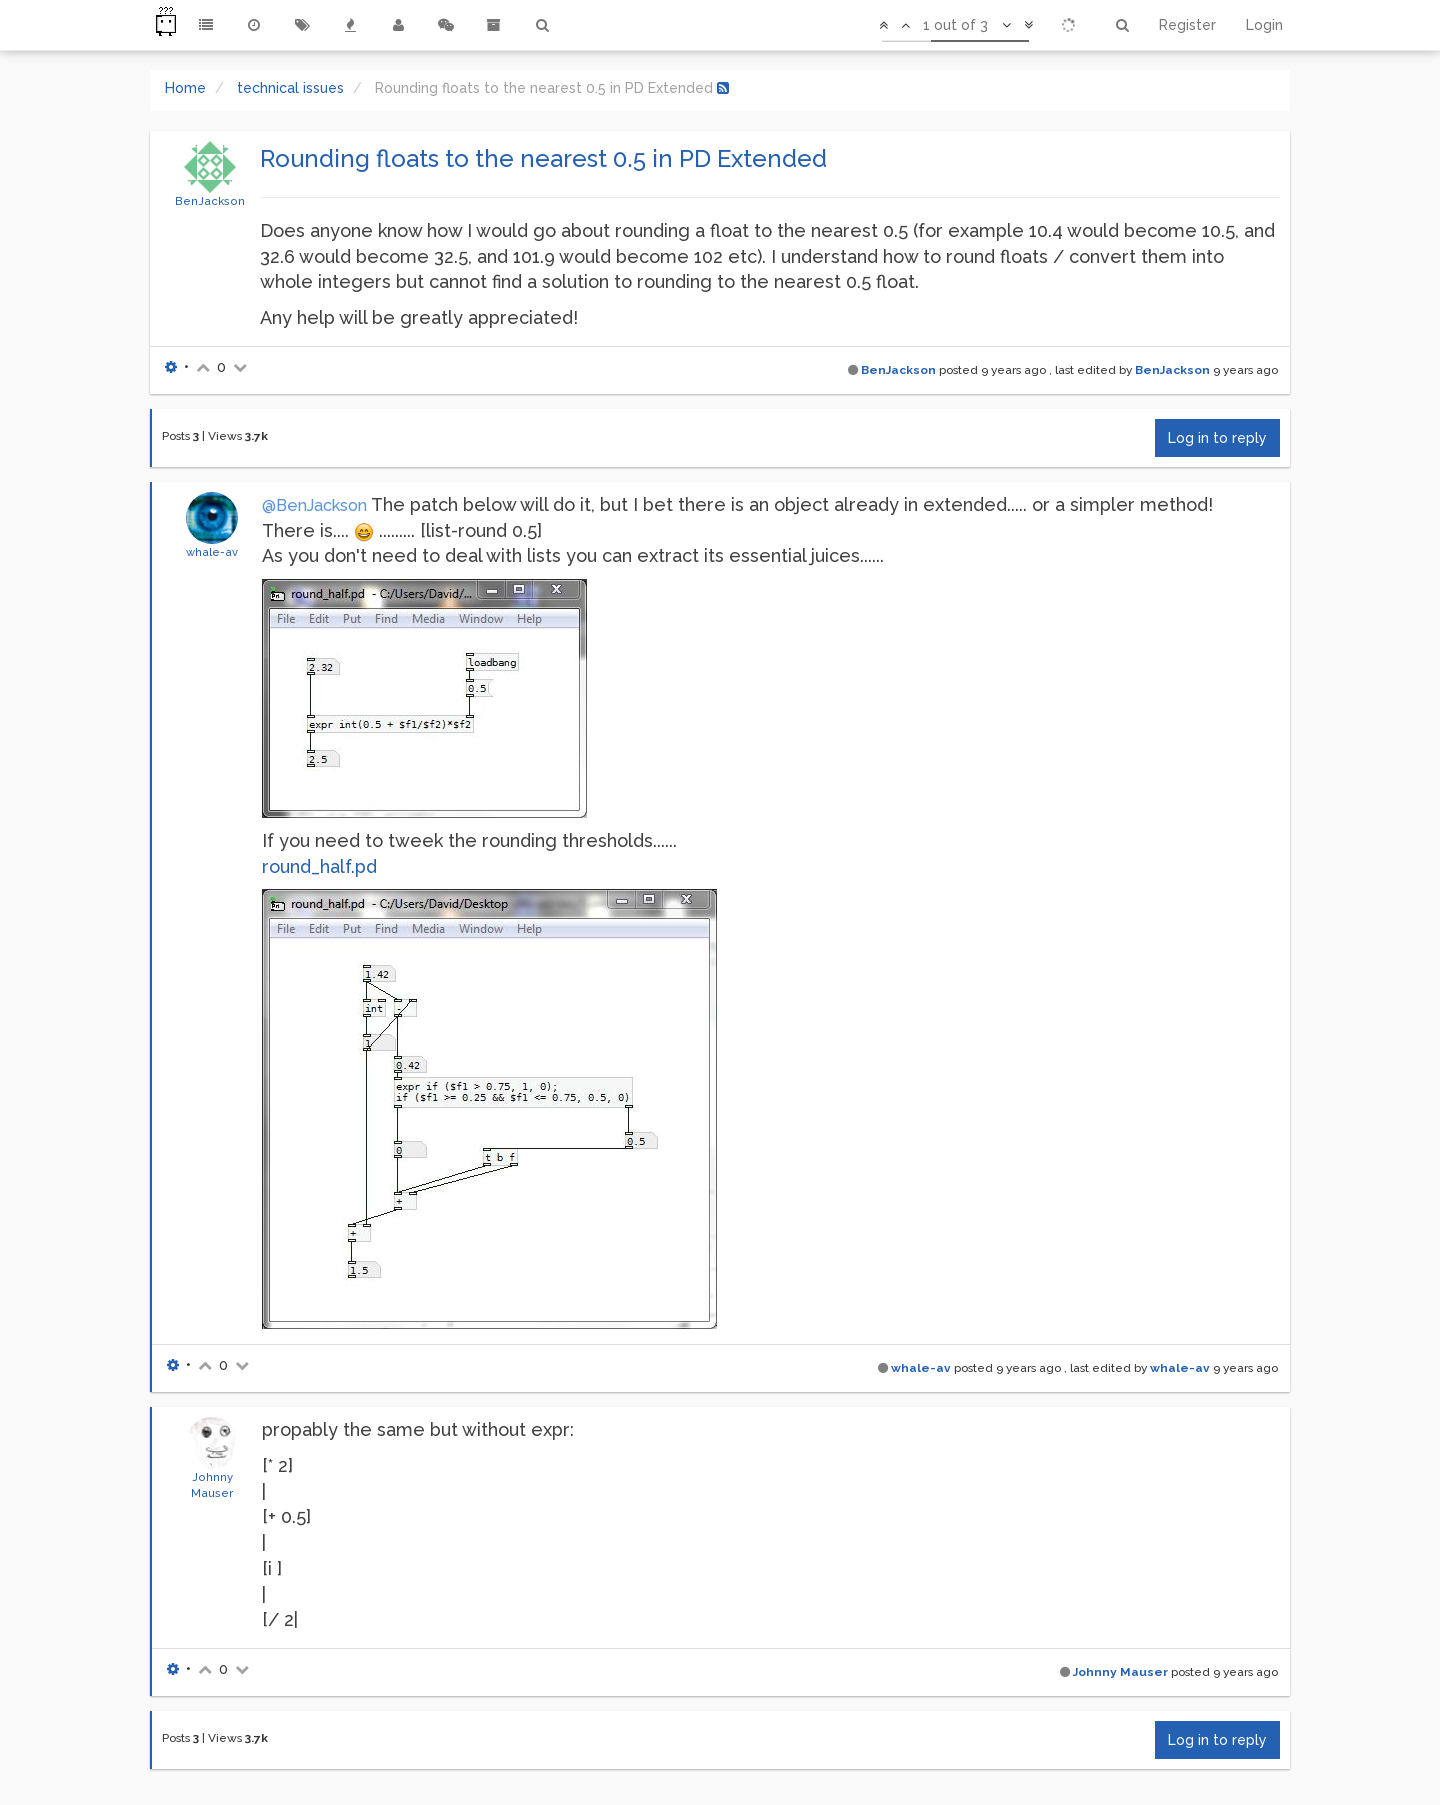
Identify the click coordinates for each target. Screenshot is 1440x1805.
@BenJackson (314, 505)
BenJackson (210, 201)
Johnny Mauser (1120, 1672)
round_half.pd (319, 866)
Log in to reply (1217, 438)
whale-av (212, 552)
